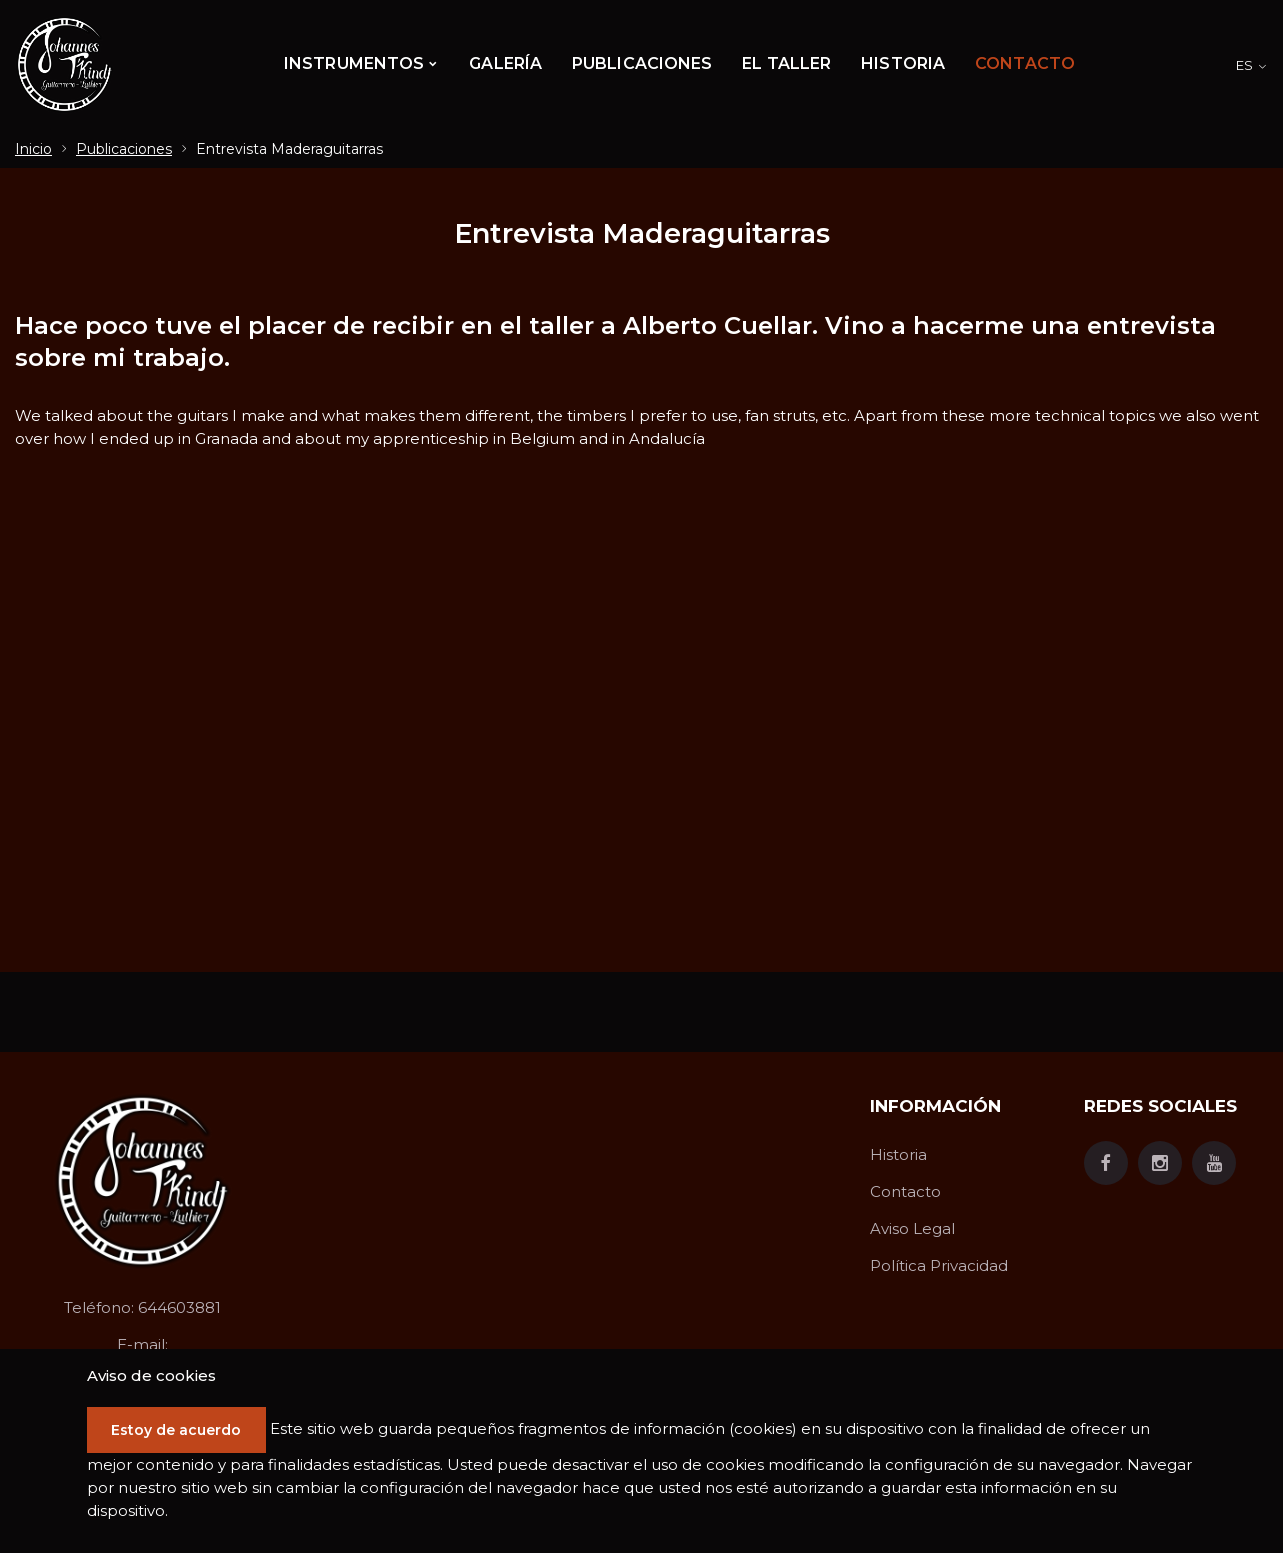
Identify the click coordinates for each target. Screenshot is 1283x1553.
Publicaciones (124, 149)
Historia (898, 1154)
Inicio (33, 149)
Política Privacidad (939, 1265)
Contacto (905, 1191)
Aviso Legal (912, 1228)
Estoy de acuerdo (182, 1430)
